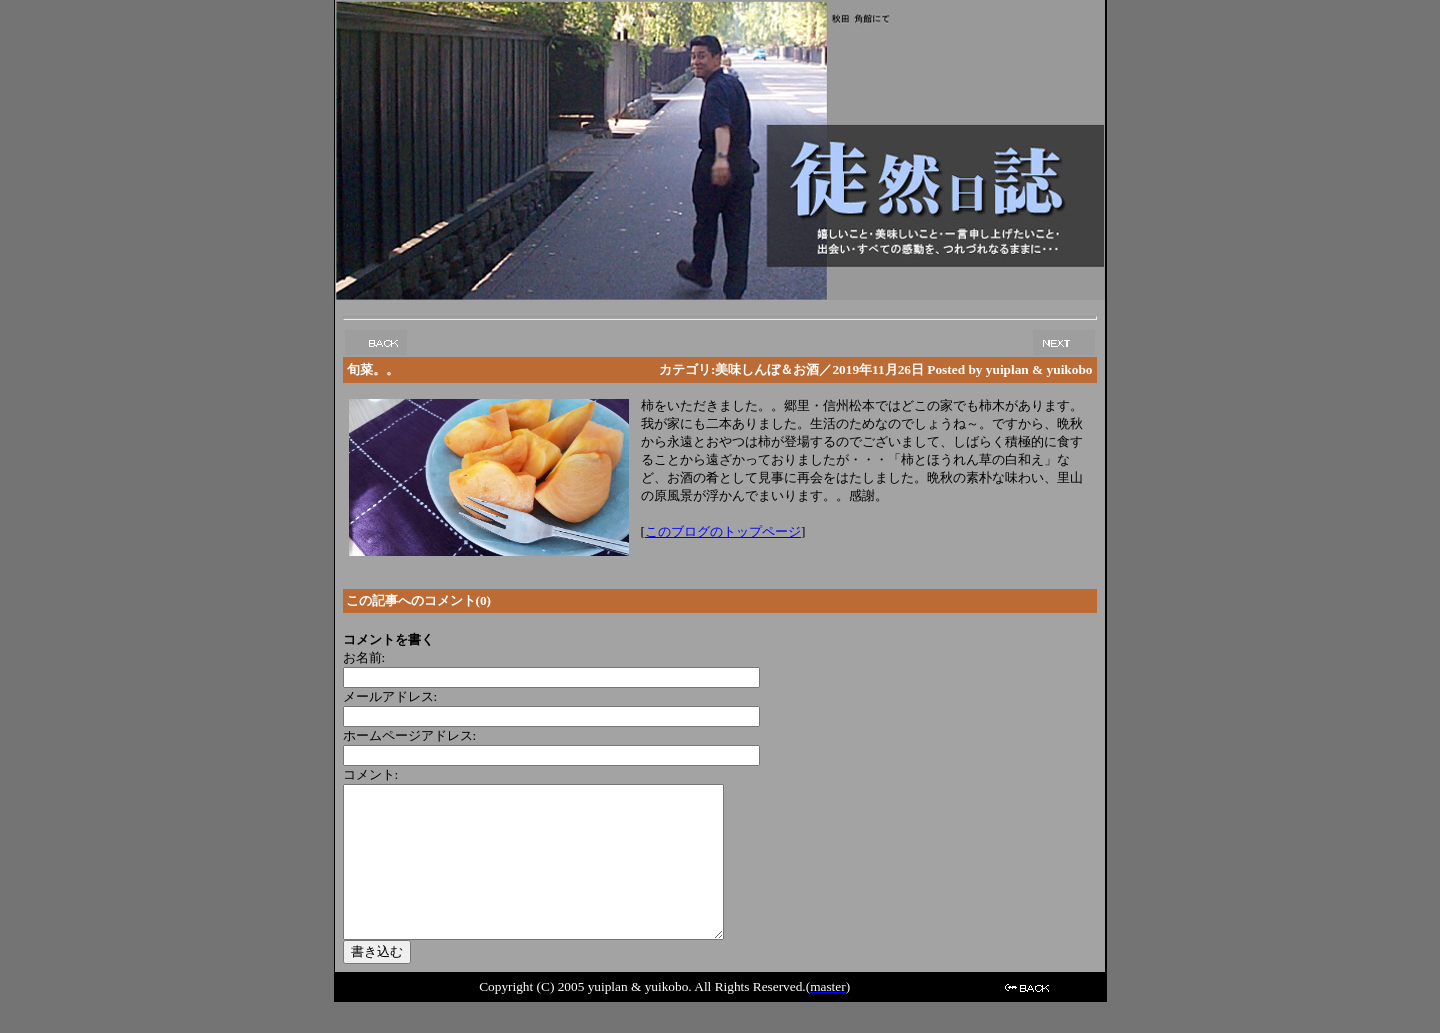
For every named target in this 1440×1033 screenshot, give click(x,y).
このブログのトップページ (723, 531)
